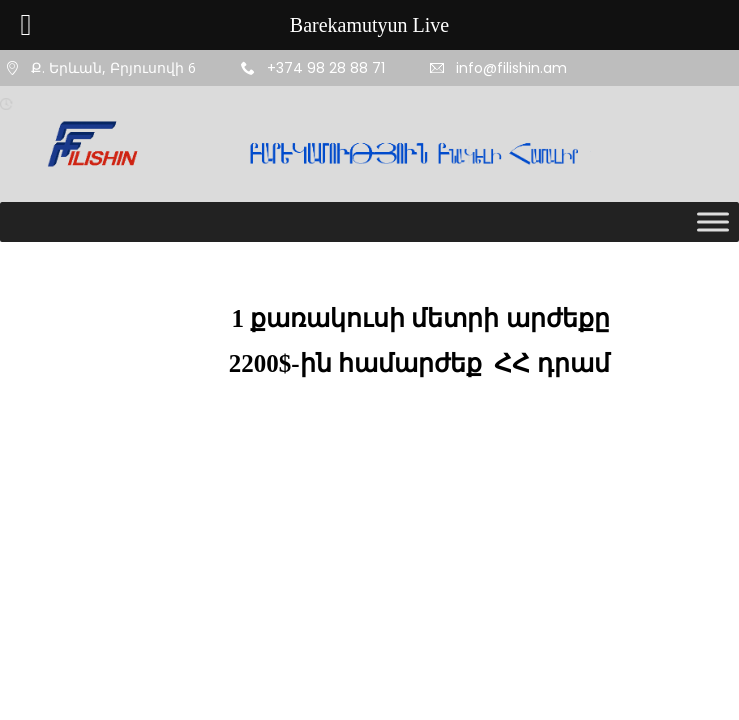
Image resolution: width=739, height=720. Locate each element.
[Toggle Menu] (713, 221)
